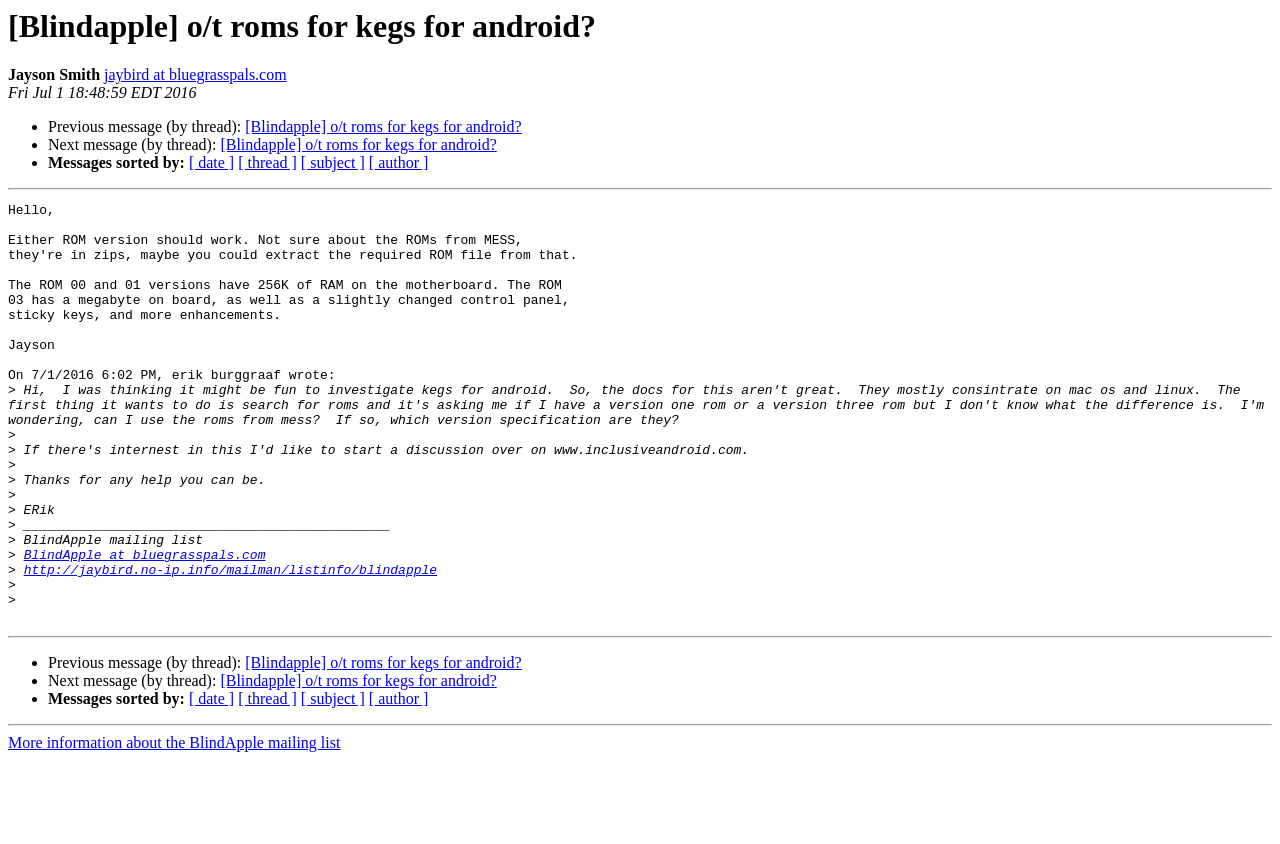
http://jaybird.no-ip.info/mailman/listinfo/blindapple (230, 644)
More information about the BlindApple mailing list (174, 826)
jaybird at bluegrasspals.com (195, 74)
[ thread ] (267, 162)
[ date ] (211, 162)
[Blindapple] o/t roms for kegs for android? (383, 126)
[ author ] (399, 162)
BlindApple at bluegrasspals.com (145, 626)
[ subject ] (333, 162)
